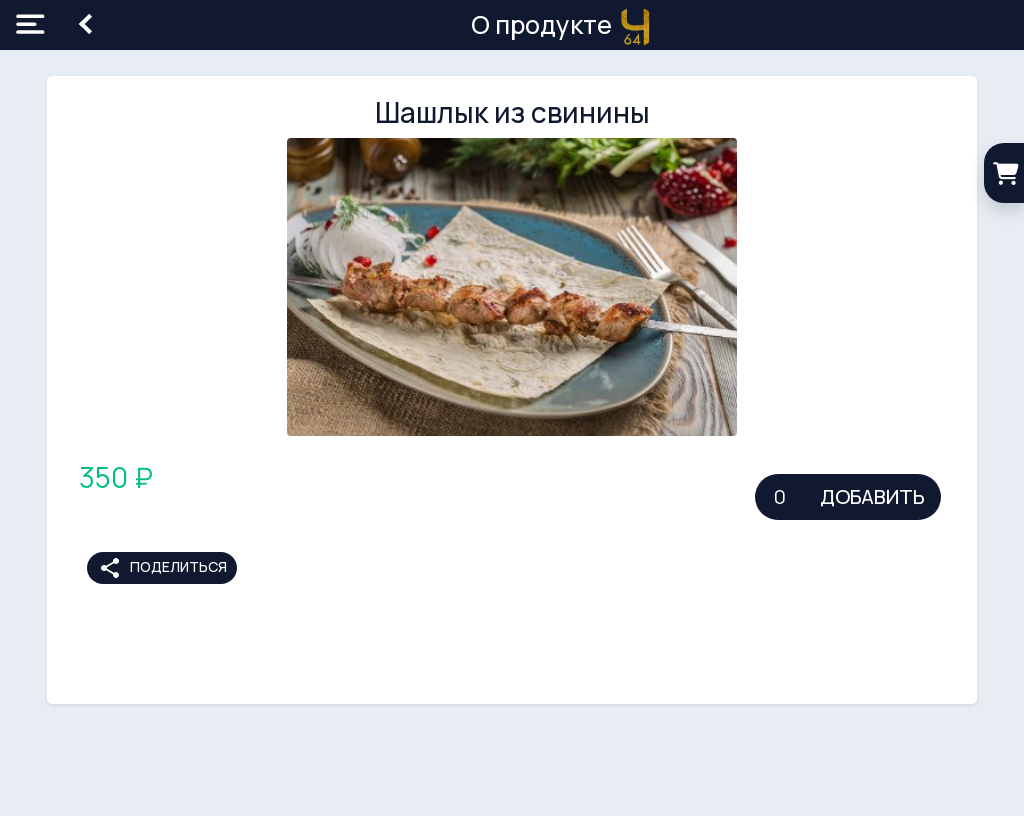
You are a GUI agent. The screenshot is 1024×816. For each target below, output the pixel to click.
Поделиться (162, 568)
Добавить (872, 496)
